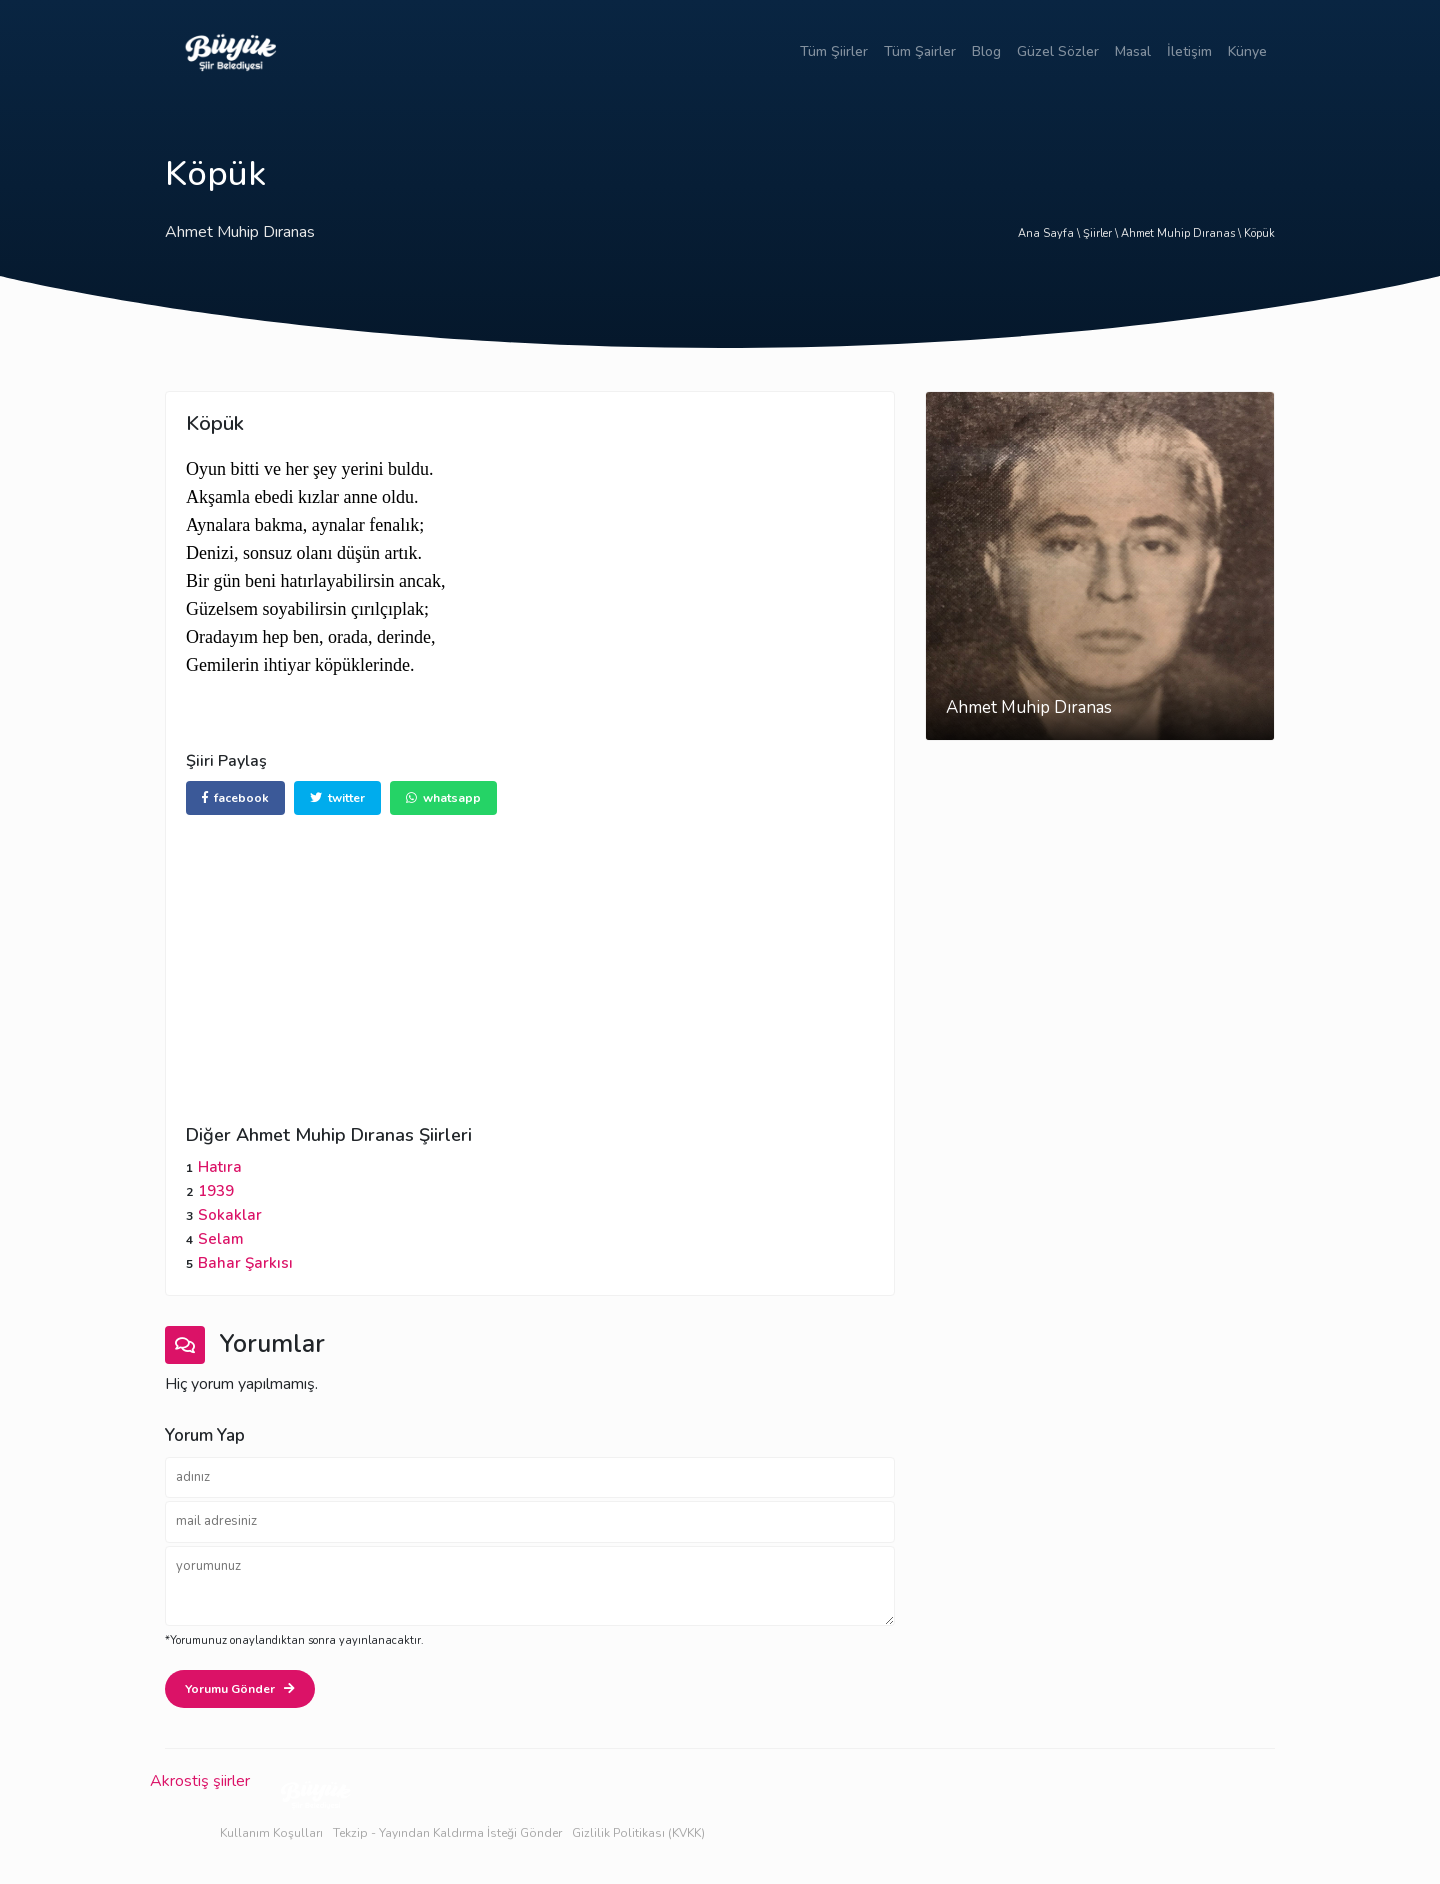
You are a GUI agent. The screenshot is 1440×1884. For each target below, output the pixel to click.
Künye (1247, 51)
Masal (1133, 51)
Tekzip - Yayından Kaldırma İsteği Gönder (447, 1833)
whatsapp (443, 798)
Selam (221, 1239)
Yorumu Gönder (240, 1689)
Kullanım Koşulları (271, 1833)
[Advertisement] (530, 955)
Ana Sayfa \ (1050, 233)
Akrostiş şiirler (200, 1781)
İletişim (1189, 51)
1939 (216, 1191)
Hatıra (220, 1167)
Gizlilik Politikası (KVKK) (638, 1833)
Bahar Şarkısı (245, 1263)
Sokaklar (230, 1215)
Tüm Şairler (920, 51)
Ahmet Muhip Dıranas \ (1182, 233)
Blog (986, 51)
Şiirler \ (1102, 233)
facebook (235, 798)
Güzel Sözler (1058, 51)
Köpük (1259, 233)
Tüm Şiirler (834, 51)
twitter (337, 798)
